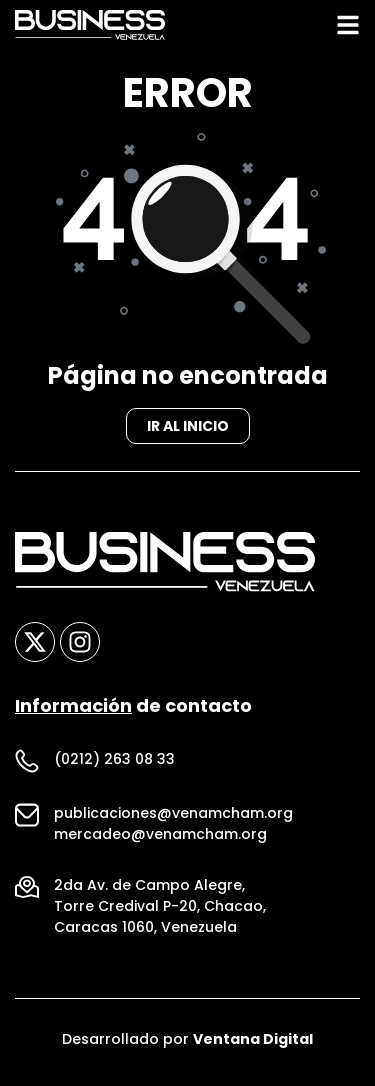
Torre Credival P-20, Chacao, (160, 912)
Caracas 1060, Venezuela (145, 933)
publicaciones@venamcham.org (173, 819)
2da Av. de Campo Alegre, (149, 891)
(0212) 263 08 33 (114, 765)
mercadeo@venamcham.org (160, 840)
